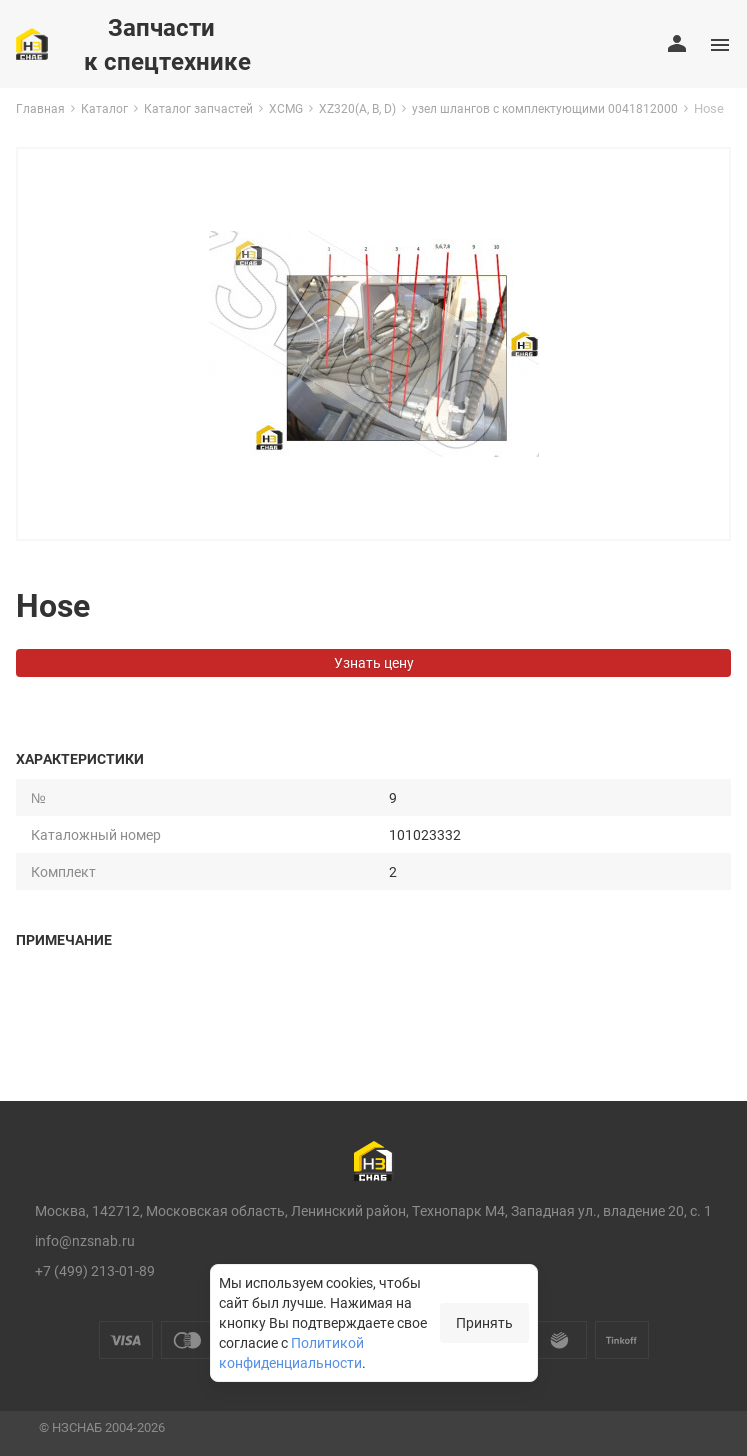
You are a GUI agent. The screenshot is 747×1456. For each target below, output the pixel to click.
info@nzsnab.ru (85, 1240)
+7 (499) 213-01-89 (95, 1270)
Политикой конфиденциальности (291, 1352)
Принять (484, 1322)
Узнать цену (374, 662)
